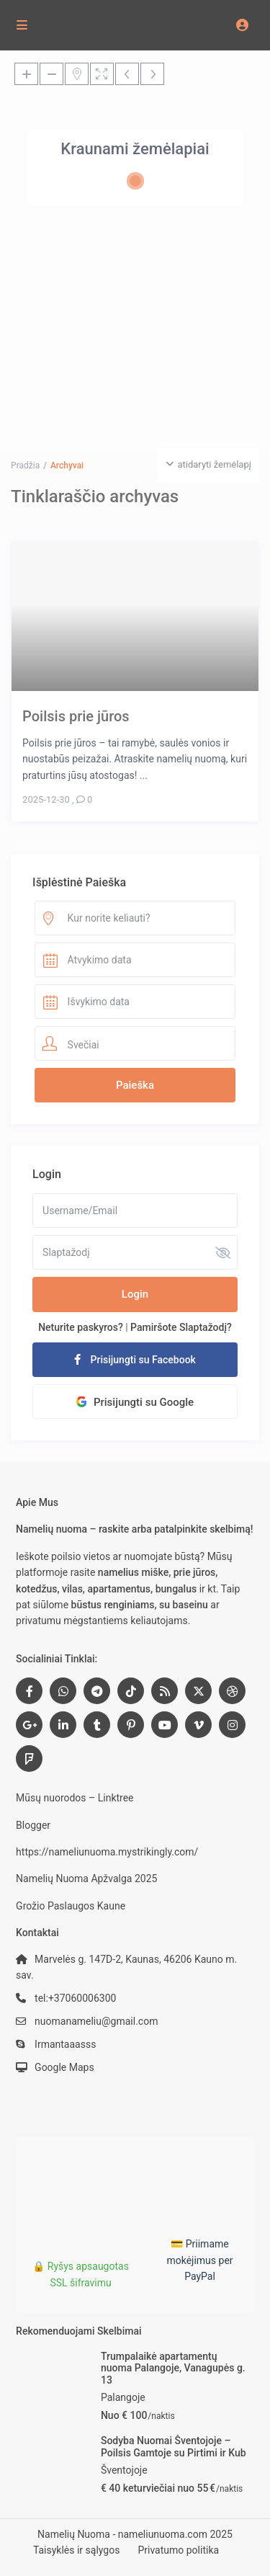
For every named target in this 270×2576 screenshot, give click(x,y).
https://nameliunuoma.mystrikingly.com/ (107, 1852)
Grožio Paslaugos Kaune (70, 1906)
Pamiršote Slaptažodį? (181, 1327)
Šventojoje (124, 2470)
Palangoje (123, 2397)
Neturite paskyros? (80, 1327)
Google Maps (64, 2067)
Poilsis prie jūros (76, 716)
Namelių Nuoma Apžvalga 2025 (86, 1878)
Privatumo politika (178, 2550)
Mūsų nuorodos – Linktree (74, 1798)
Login (135, 1294)
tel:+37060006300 (75, 1998)
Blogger (33, 1825)
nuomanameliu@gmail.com (96, 2021)
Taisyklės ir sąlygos (76, 2550)
